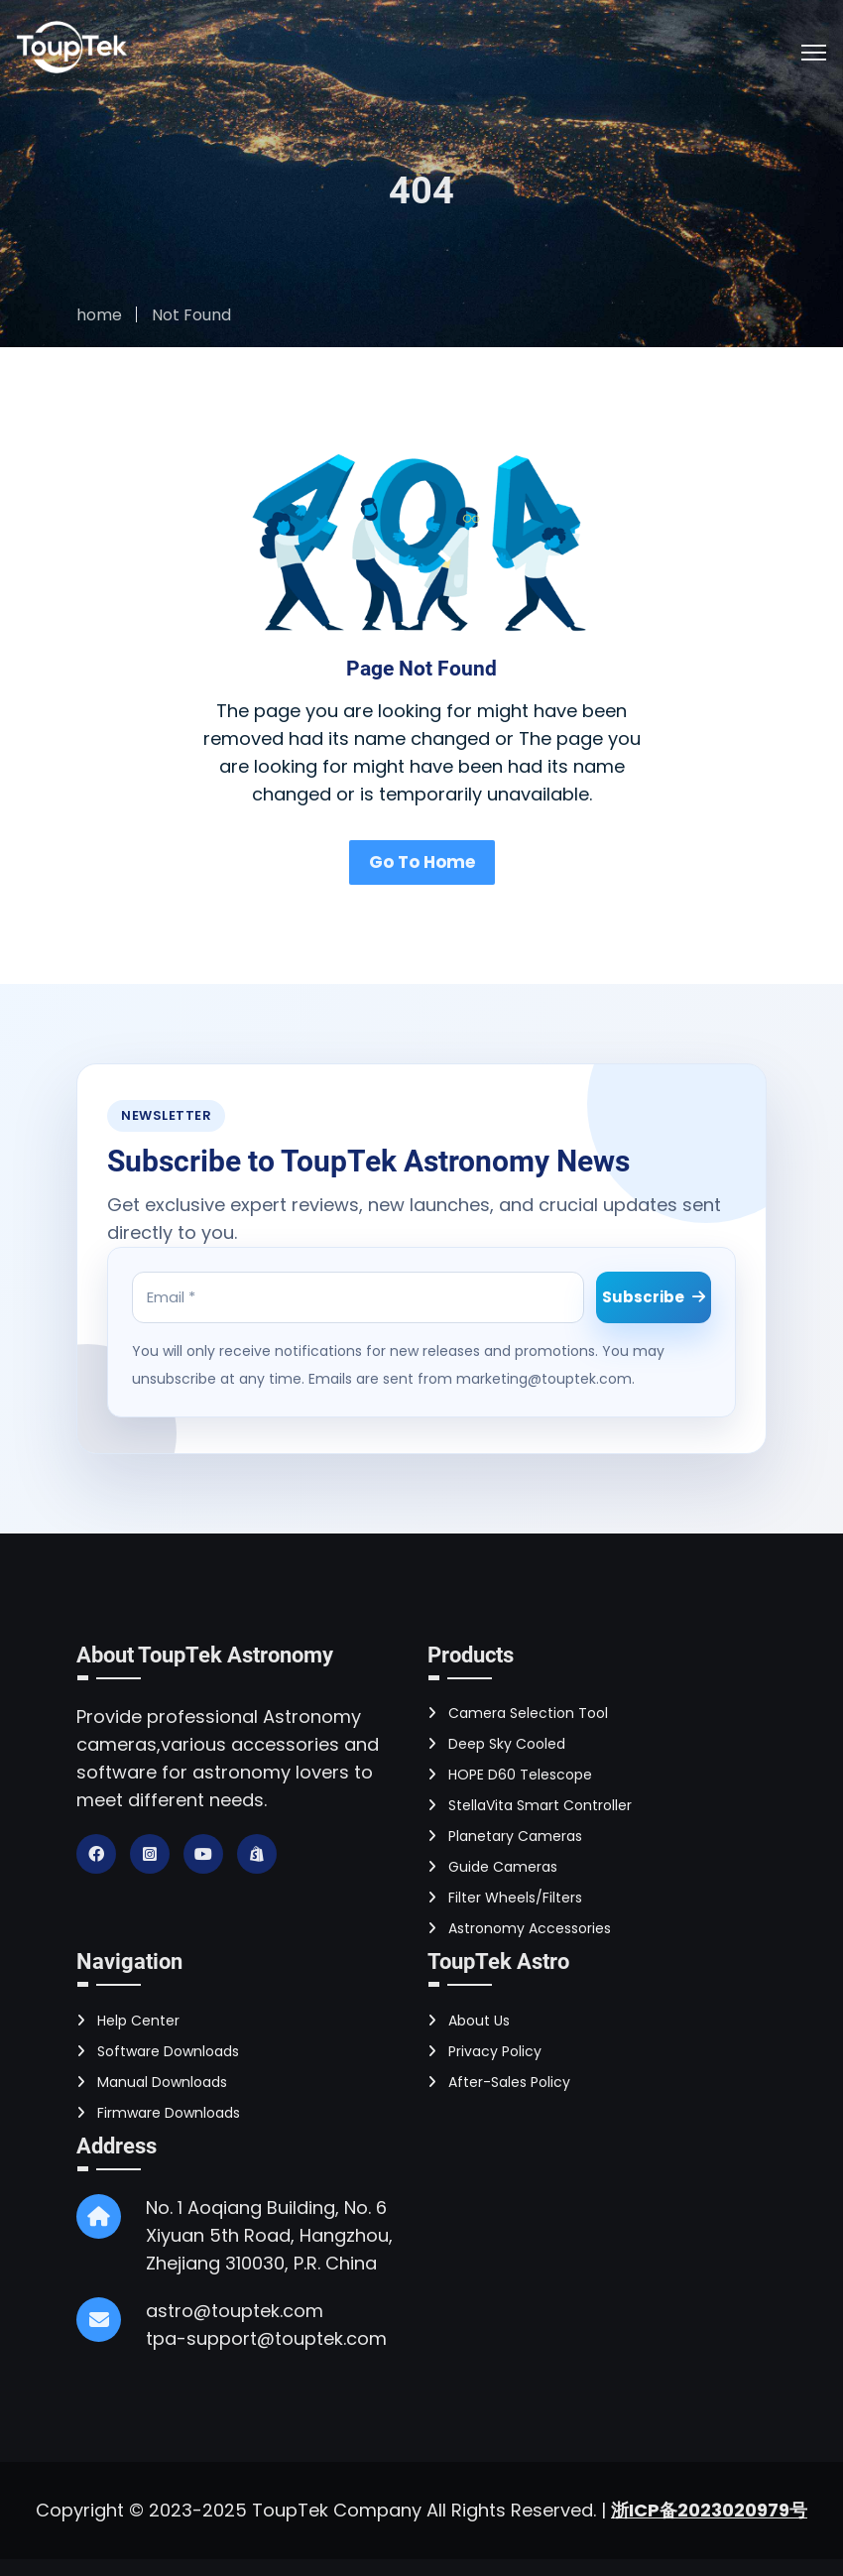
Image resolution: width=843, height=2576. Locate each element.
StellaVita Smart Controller (529, 1802)
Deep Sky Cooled (496, 1741)
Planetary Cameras (504, 1833)
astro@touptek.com (234, 2307)
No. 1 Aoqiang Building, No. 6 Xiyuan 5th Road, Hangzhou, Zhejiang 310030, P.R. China (269, 2232)
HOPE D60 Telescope (509, 1771)
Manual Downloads (151, 2079)
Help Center (128, 2017)
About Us (468, 2017)
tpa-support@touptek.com (266, 2335)
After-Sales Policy (498, 2079)
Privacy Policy (484, 2048)
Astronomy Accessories (519, 1925)
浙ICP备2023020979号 (709, 2507)
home (99, 315)
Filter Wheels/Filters (504, 1894)
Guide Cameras (492, 1864)
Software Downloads (157, 2048)
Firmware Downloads (158, 2110)
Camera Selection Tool (517, 1710)
